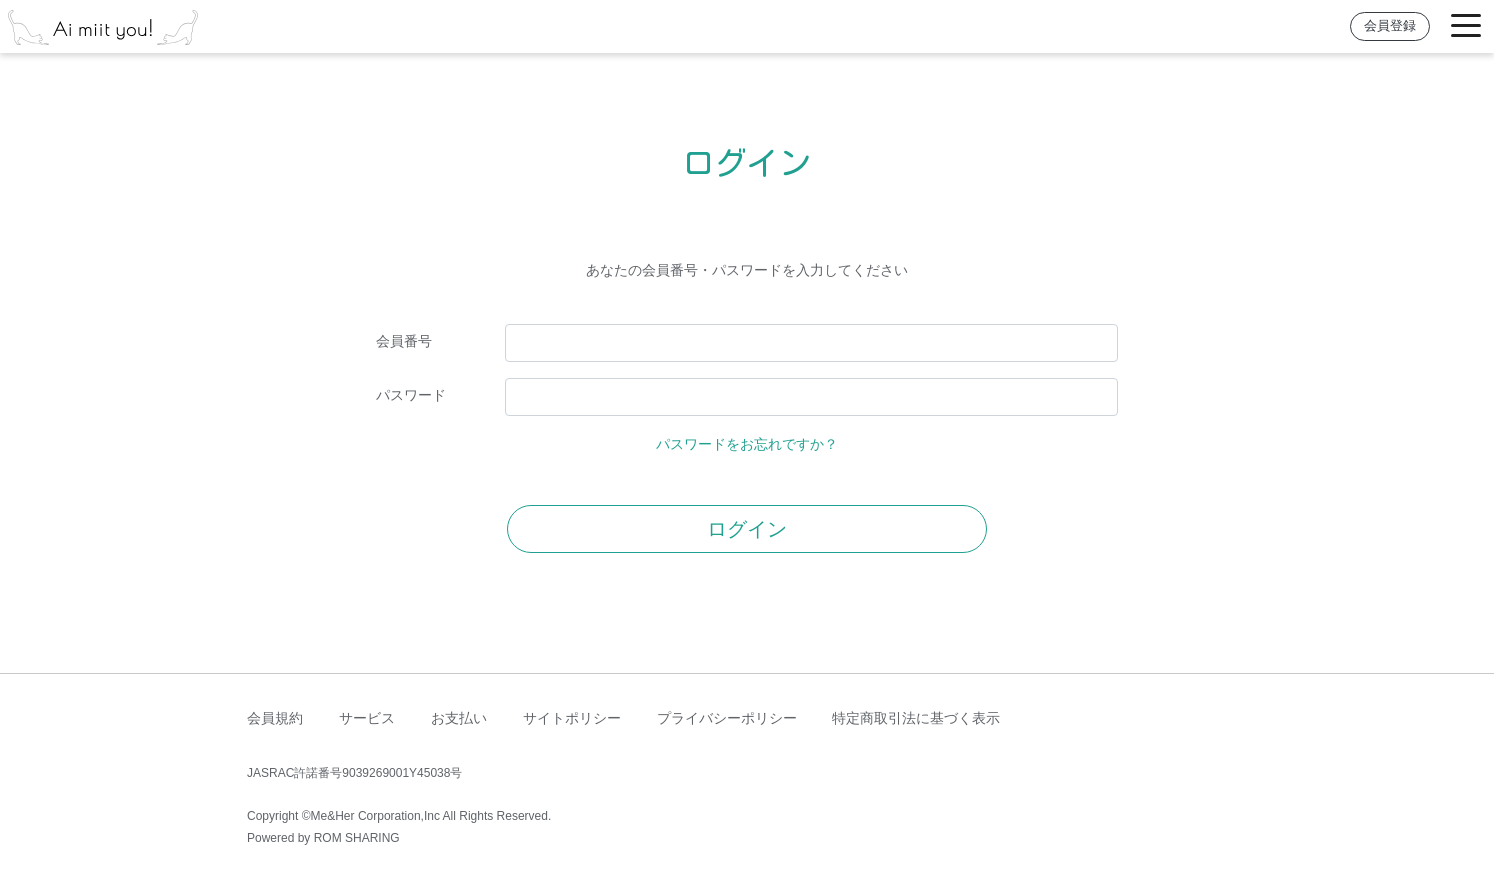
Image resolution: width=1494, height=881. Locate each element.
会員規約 (275, 718)
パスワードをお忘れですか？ (747, 444)
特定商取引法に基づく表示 (916, 718)
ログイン (747, 529)
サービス (367, 718)
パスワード (411, 395)
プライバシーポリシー (727, 718)
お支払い (459, 718)
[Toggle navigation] (1466, 26)
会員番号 (404, 341)
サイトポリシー (572, 718)
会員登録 (1390, 26)
